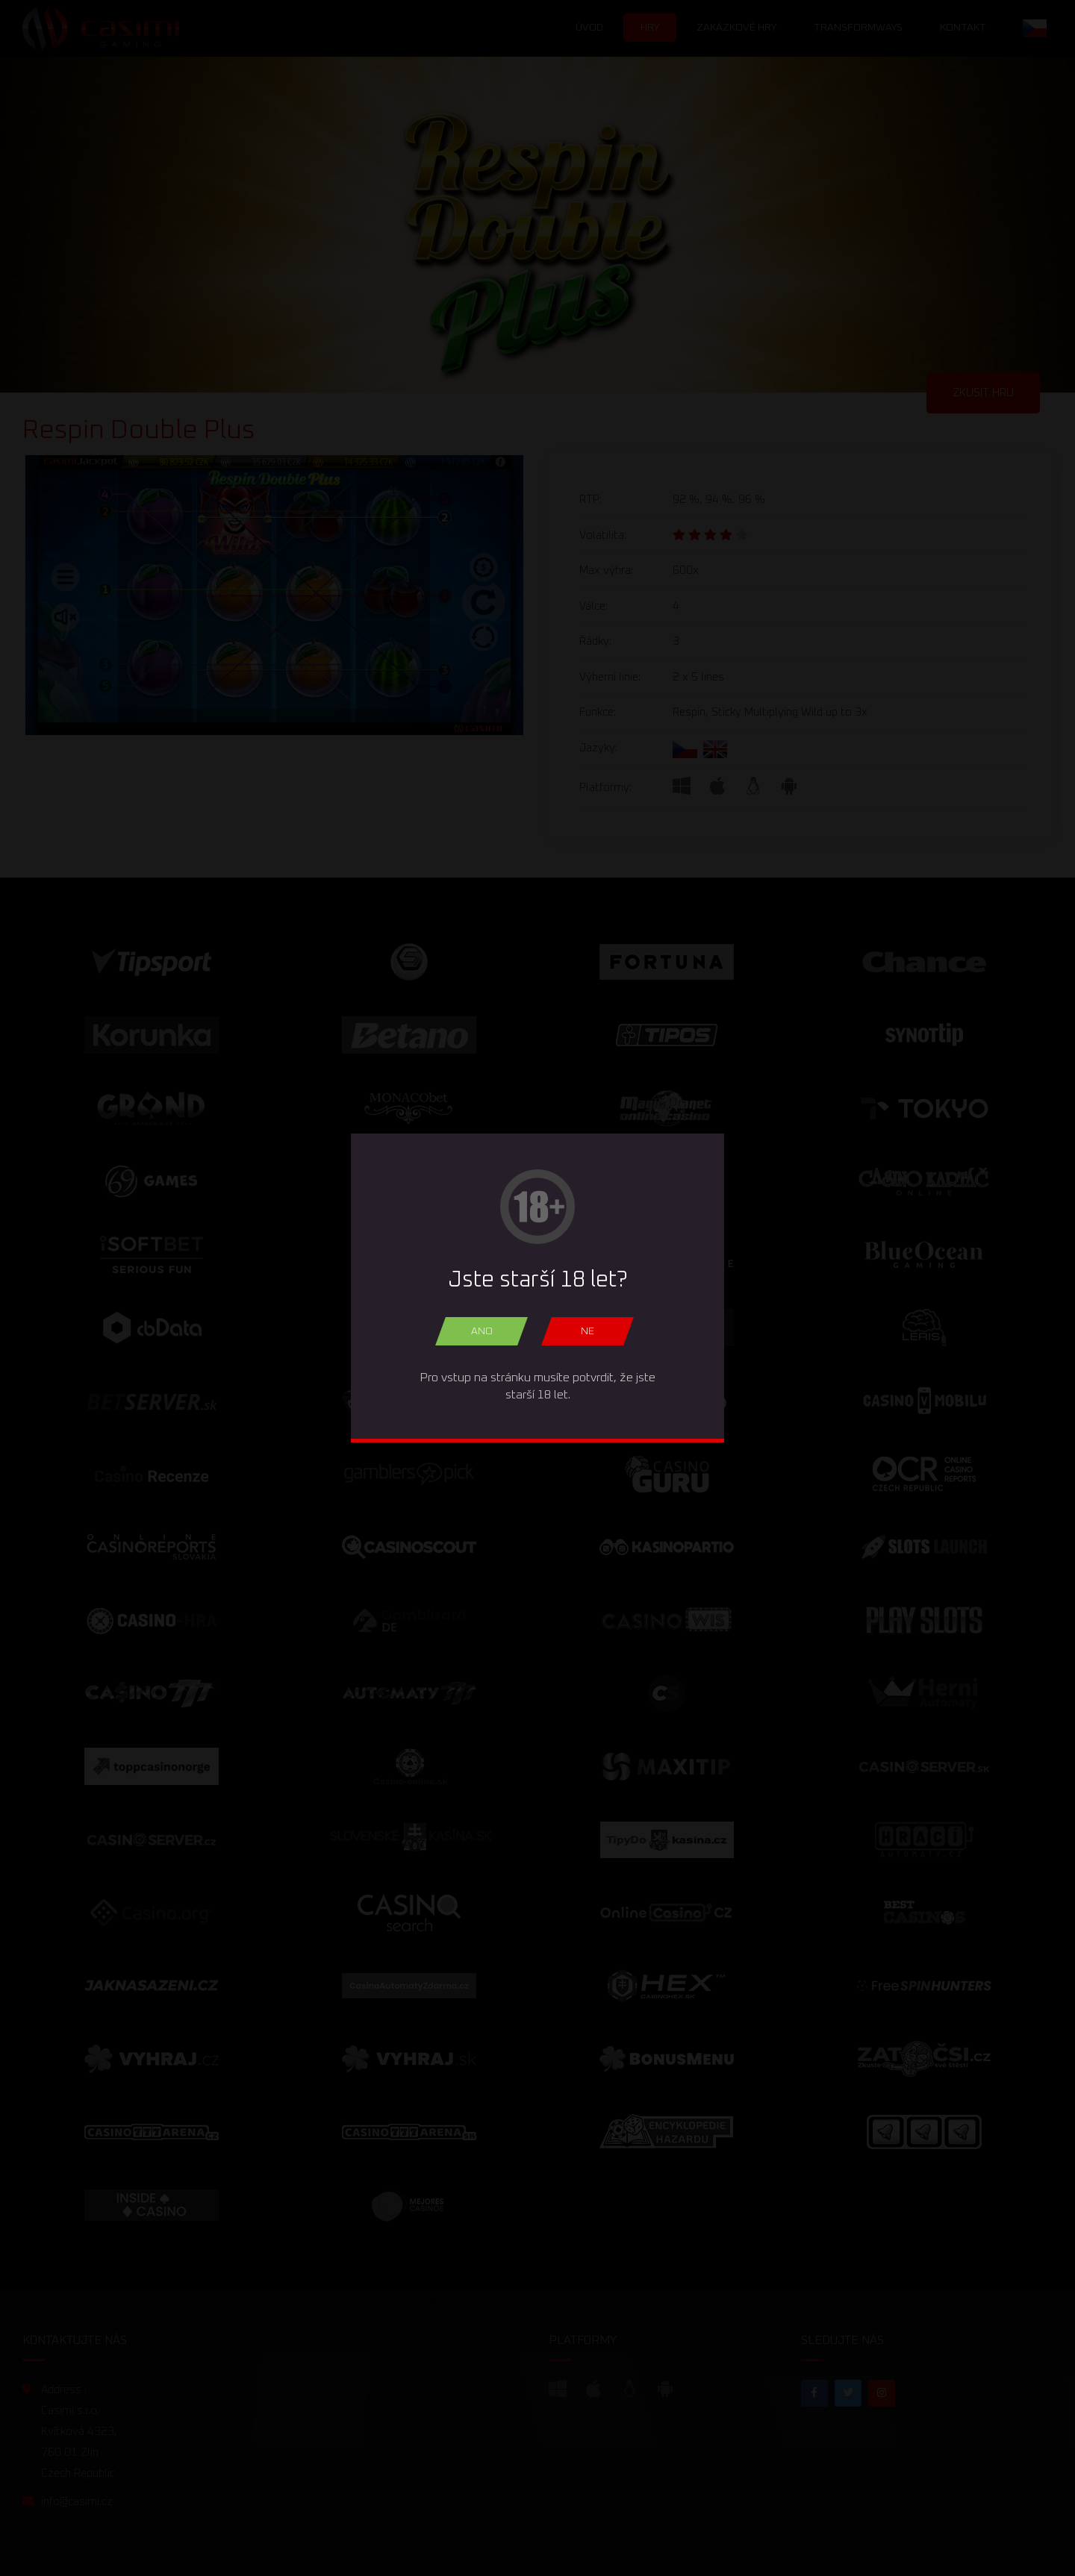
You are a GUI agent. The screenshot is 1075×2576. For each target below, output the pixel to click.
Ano (482, 1331)
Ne (587, 1331)
